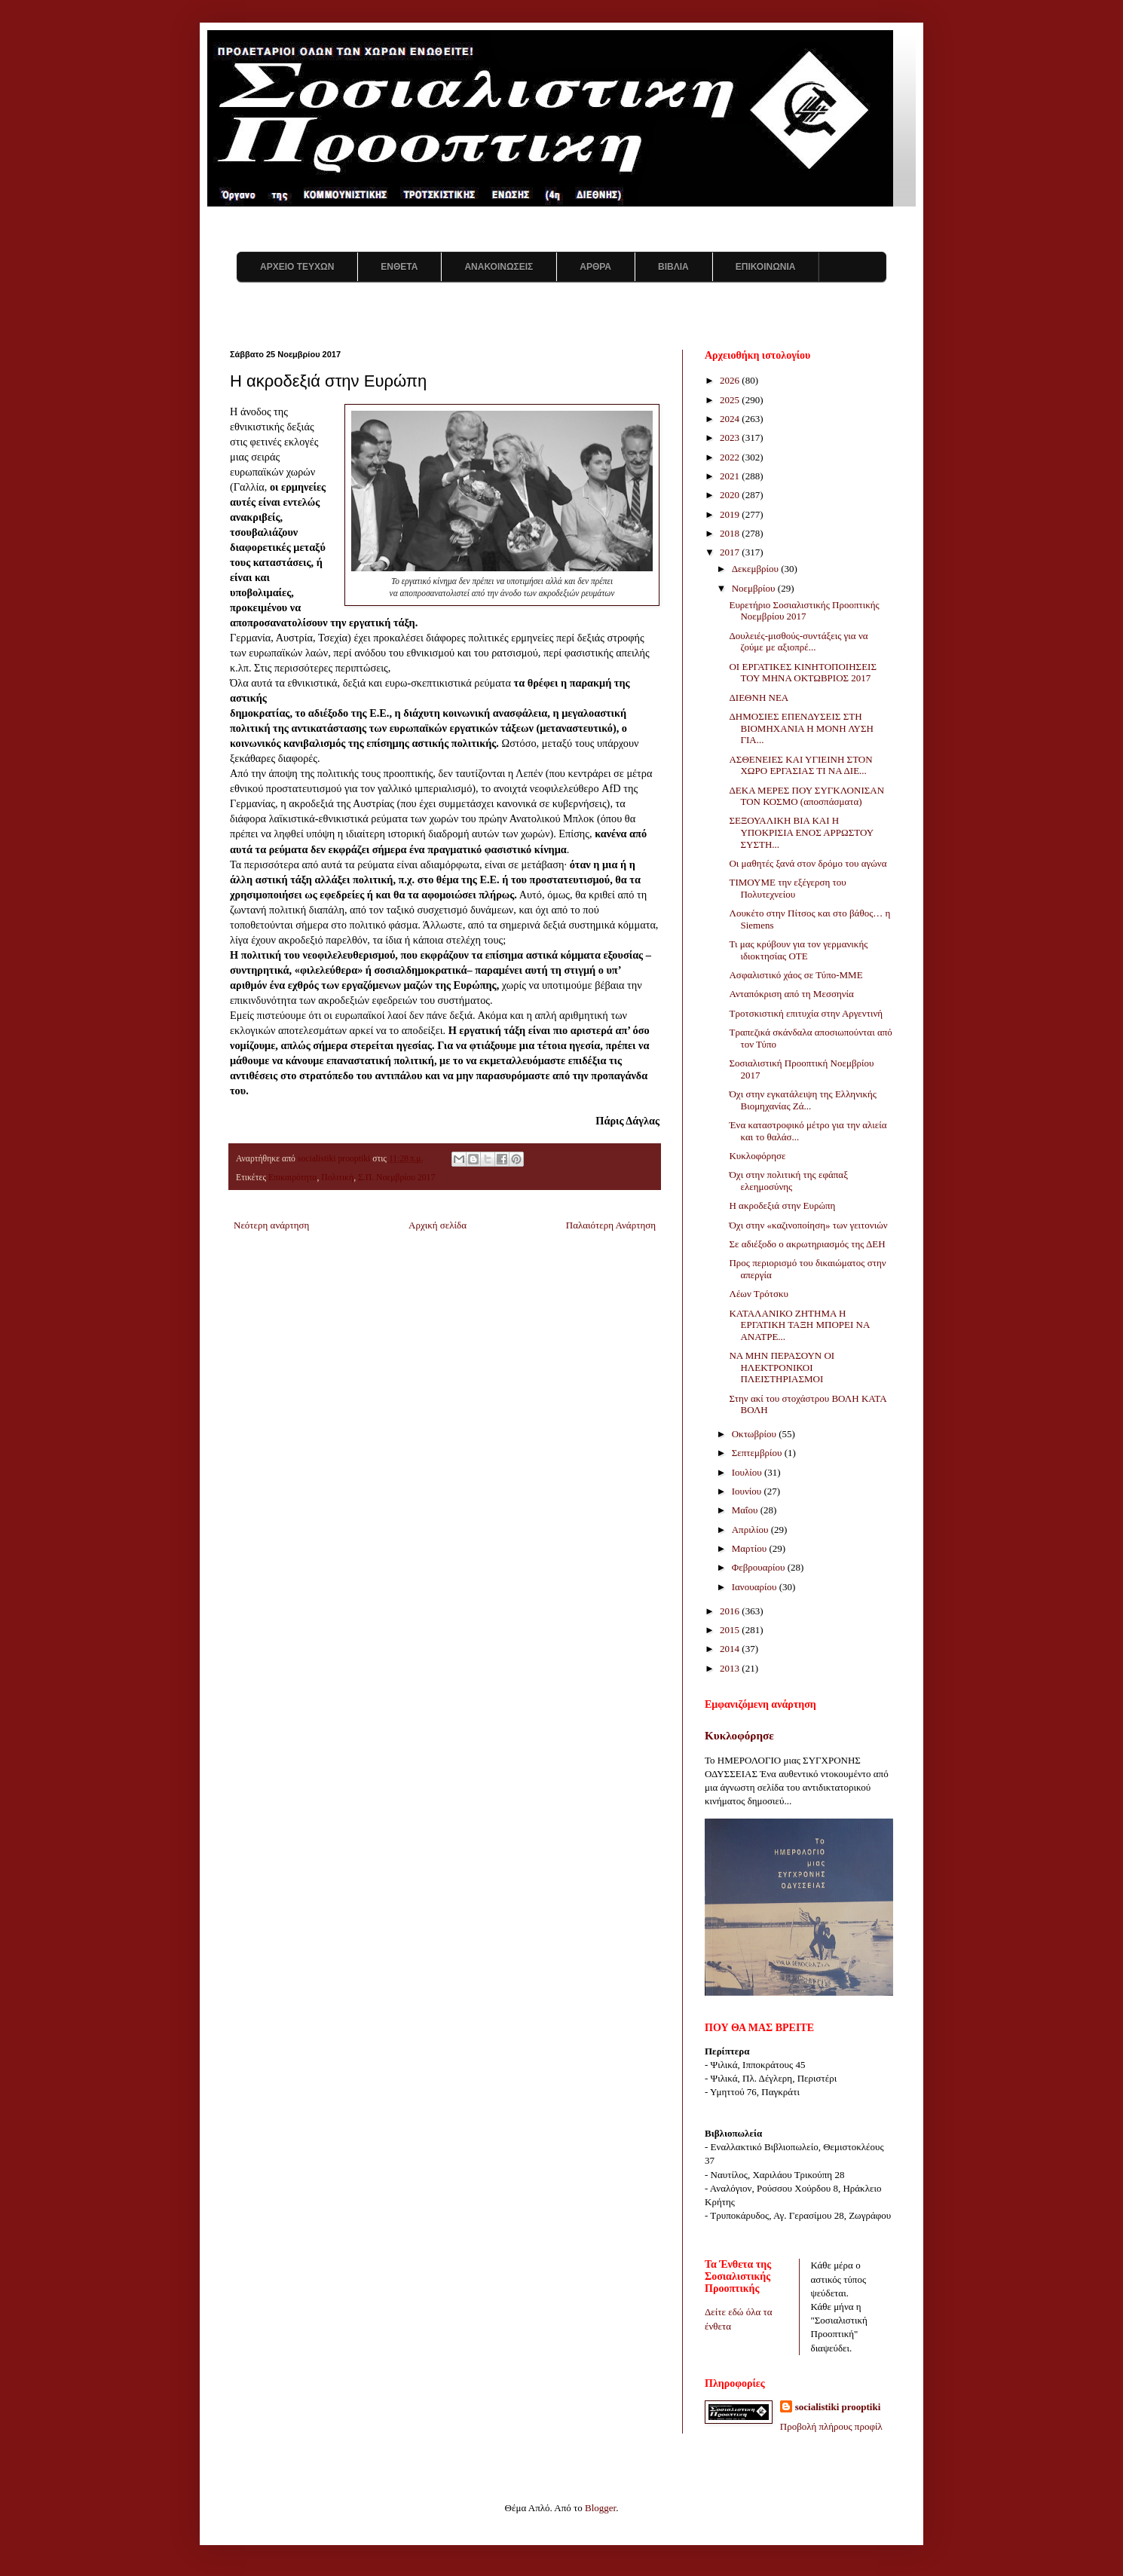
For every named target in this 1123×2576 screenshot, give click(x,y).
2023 (731, 437)
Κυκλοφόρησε (757, 1155)
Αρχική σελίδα (438, 1225)
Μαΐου (746, 1510)
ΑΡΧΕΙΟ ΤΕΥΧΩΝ (297, 267)
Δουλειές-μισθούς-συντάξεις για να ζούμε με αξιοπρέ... (798, 641)
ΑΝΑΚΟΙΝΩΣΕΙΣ (498, 267)
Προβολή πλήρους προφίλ (831, 2426)
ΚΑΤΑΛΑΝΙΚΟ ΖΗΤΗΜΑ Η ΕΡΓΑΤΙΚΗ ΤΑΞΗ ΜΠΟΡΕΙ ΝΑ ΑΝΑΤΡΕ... (799, 1325)
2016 (731, 1611)
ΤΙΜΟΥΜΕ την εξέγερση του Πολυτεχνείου (787, 888)
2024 (731, 418)
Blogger (600, 2507)
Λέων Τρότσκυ (758, 1293)
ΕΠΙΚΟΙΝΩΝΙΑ (766, 267)
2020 (731, 494)
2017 (731, 552)
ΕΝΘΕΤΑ (399, 267)
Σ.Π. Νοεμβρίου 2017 (396, 1177)
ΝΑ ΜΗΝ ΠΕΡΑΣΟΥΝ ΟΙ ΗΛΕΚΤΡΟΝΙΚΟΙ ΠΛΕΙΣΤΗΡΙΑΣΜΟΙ (781, 1367)
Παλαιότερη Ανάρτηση (611, 1225)
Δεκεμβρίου (757, 568)
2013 (731, 1668)
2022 (731, 457)
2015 (731, 1629)
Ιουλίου (748, 1472)
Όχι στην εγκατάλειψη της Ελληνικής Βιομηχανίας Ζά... (803, 1100)
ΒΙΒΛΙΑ (673, 267)
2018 (731, 533)
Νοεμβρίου (755, 588)
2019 (731, 514)
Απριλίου (751, 1529)
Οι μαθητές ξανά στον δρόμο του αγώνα (807, 863)
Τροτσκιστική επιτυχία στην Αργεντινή (806, 1013)
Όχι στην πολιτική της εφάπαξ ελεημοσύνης (788, 1180)
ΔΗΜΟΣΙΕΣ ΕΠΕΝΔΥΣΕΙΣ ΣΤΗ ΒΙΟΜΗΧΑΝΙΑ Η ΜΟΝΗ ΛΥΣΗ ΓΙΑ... (801, 728)
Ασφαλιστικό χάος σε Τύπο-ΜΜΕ (795, 975)
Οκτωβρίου (755, 1433)
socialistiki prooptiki (838, 2406)
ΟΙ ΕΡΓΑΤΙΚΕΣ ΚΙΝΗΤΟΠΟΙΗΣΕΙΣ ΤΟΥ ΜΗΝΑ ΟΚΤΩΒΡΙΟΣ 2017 (803, 672)
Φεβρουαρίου (760, 1567)
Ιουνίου (748, 1491)
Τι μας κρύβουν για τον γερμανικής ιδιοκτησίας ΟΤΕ (798, 950)
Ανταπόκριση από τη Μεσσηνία (791, 993)
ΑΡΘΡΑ (595, 267)
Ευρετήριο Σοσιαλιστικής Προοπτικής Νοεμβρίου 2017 (804, 611)
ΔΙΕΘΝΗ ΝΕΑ (758, 697)
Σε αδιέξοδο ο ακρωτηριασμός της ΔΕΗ (807, 1244)
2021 (731, 476)
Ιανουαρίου (755, 1586)
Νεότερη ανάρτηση (271, 1225)
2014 (731, 1648)
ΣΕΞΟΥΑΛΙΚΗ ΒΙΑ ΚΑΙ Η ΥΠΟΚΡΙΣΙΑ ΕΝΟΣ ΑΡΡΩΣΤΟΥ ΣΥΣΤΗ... (801, 832)
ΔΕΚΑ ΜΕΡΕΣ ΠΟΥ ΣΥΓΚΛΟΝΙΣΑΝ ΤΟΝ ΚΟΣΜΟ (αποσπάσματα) (806, 796)
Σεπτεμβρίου (758, 1452)
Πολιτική (337, 1177)
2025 (731, 399)
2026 (731, 380)
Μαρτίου (751, 1548)
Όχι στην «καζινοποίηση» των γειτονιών (808, 1225)
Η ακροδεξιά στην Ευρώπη (782, 1205)
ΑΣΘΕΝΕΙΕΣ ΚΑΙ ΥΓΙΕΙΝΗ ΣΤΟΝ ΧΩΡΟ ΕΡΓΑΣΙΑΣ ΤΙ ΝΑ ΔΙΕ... (800, 765)
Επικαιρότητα (292, 1177)
